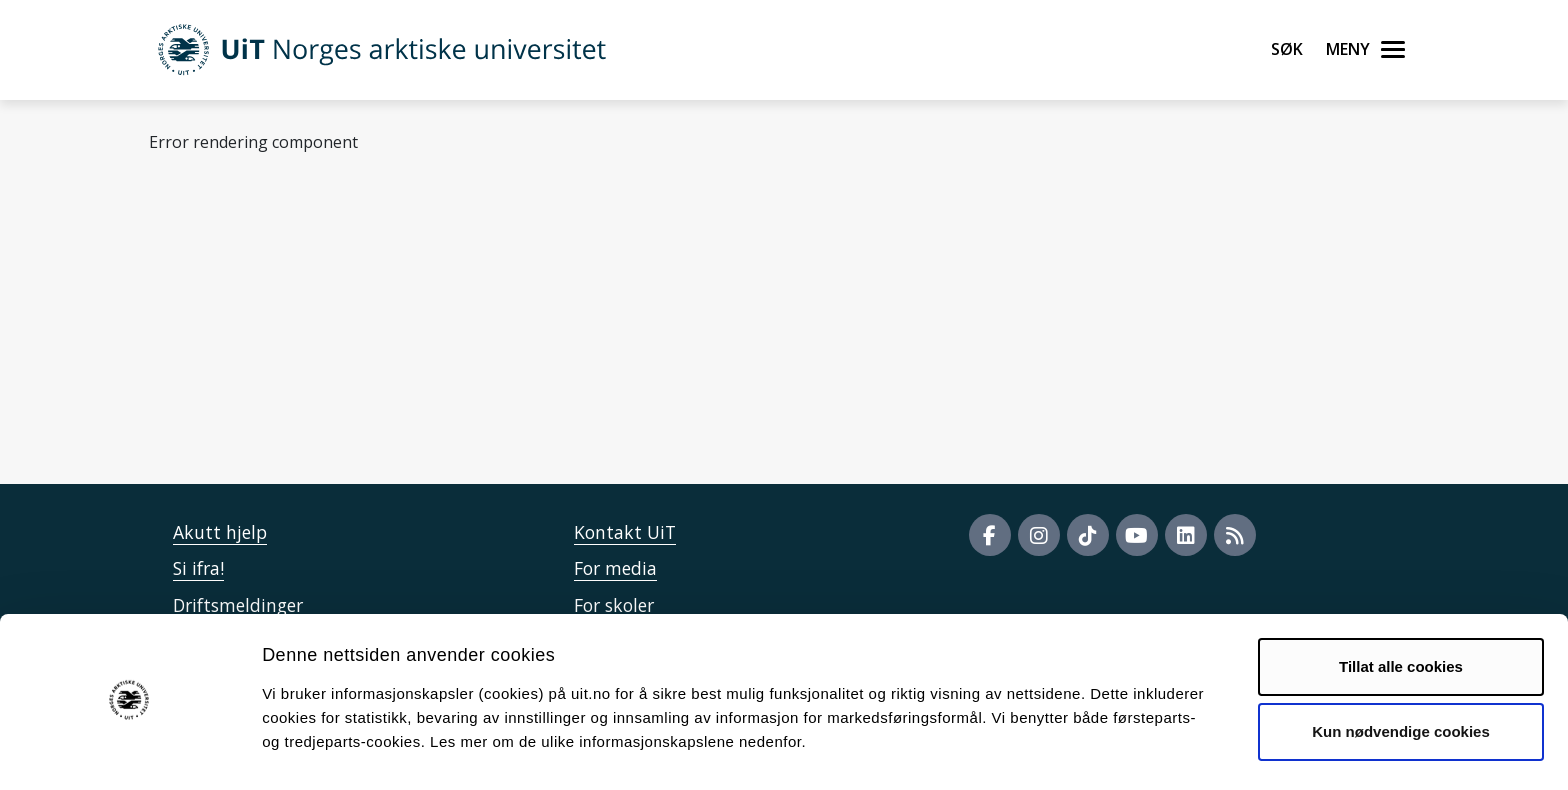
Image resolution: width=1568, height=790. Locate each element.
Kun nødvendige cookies (1401, 675)
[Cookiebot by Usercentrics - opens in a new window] (129, 751)
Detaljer (1065, 750)
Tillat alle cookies (1401, 610)
